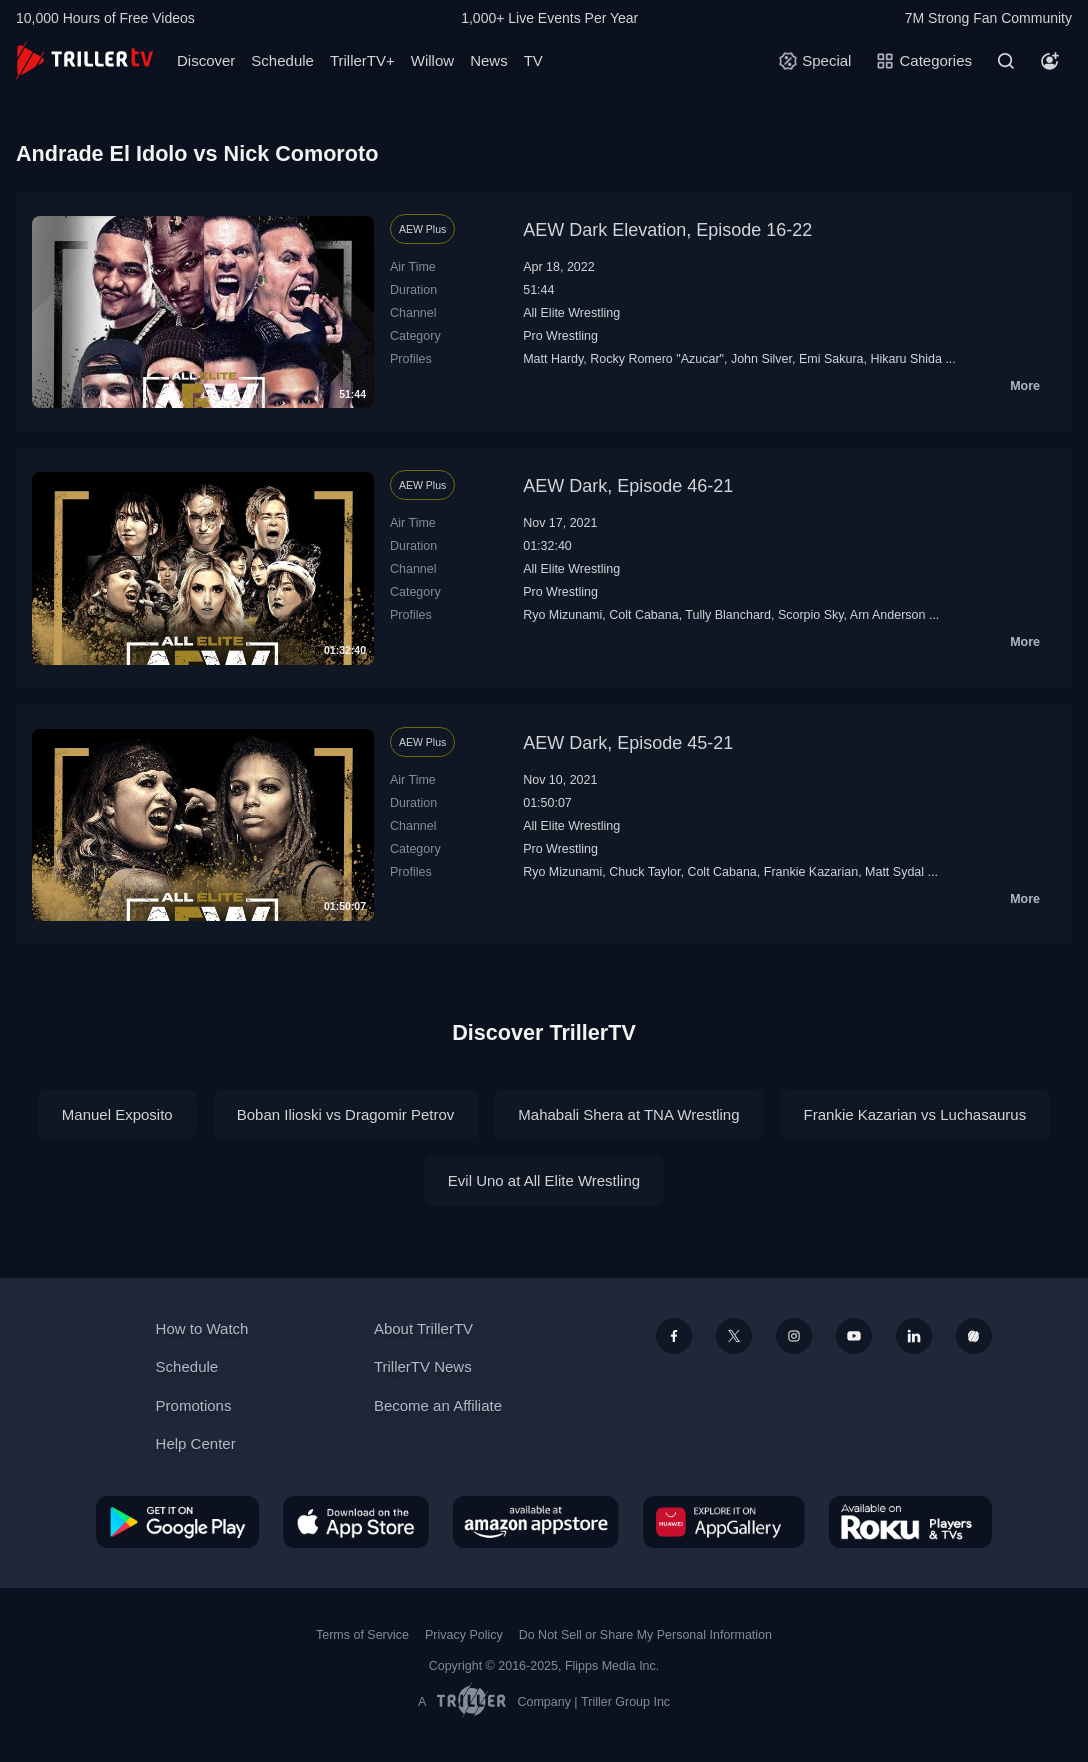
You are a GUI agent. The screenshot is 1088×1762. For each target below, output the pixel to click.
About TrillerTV (423, 1328)
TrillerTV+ (362, 60)
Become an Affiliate (438, 1405)
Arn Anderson (888, 615)
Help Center (196, 1443)
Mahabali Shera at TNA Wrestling (628, 1114)
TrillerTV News (423, 1366)
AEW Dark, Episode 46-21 (628, 486)
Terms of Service (362, 1635)
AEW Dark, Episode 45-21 (628, 743)
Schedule (282, 60)
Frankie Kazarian (811, 872)
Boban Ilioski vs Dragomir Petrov (346, 1114)
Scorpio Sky (811, 615)
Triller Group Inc (625, 1702)
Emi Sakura (831, 359)
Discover (206, 60)
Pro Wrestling (560, 336)
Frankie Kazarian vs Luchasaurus (915, 1114)
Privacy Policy (464, 1635)
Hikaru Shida (905, 359)
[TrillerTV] (84, 60)
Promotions (194, 1405)
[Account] (1050, 61)
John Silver (761, 359)
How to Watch (202, 1328)
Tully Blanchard (728, 615)
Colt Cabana (643, 615)
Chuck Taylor (644, 872)
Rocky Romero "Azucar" (657, 359)
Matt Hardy (553, 359)
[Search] (1006, 61)
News (489, 60)
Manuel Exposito (117, 1114)
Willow (432, 60)
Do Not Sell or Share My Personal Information (645, 1635)
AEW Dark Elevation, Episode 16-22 (667, 230)
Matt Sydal (894, 872)
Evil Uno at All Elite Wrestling (544, 1180)
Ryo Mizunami (562, 615)
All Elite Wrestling (571, 313)
